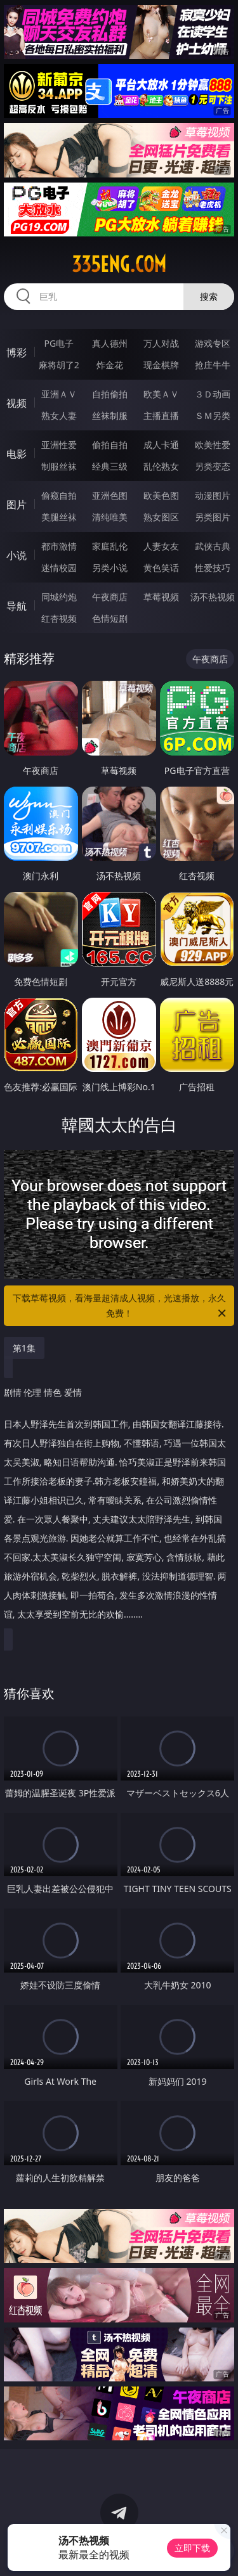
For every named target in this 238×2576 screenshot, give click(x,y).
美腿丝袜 (59, 517)
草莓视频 (161, 597)
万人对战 (161, 343)
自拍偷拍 (110, 394)
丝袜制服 (110, 415)
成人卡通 (161, 445)
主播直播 (161, 415)
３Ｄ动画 (212, 394)
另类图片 (212, 517)
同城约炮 (59, 597)
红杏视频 (59, 618)
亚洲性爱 (59, 445)
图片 (16, 505)
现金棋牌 (161, 365)
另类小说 (110, 568)
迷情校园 (59, 568)
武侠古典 (212, 546)
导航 (16, 606)
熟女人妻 (59, 415)
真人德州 (110, 343)
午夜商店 (110, 597)
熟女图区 (161, 517)
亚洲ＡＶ (59, 394)
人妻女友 (161, 546)
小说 (16, 555)
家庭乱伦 (110, 546)
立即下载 (192, 2548)
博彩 (16, 352)
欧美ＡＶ (161, 394)
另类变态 (212, 466)
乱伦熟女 (161, 466)
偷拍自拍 (110, 445)
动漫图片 (212, 495)
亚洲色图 (110, 495)
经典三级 (110, 466)
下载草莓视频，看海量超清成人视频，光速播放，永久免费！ (120, 1306)
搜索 (209, 296)
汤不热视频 (212, 597)
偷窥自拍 (59, 495)
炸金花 (109, 365)
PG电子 (59, 343)
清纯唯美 (110, 517)
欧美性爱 (212, 445)
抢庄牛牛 (212, 365)
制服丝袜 (59, 466)
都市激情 (59, 546)
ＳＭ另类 (212, 415)
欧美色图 (161, 495)
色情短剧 (110, 618)
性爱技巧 (212, 568)
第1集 (24, 1348)
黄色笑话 (161, 568)
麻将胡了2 (59, 365)
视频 (16, 403)
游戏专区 (212, 343)
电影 (16, 454)
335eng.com (119, 264)
